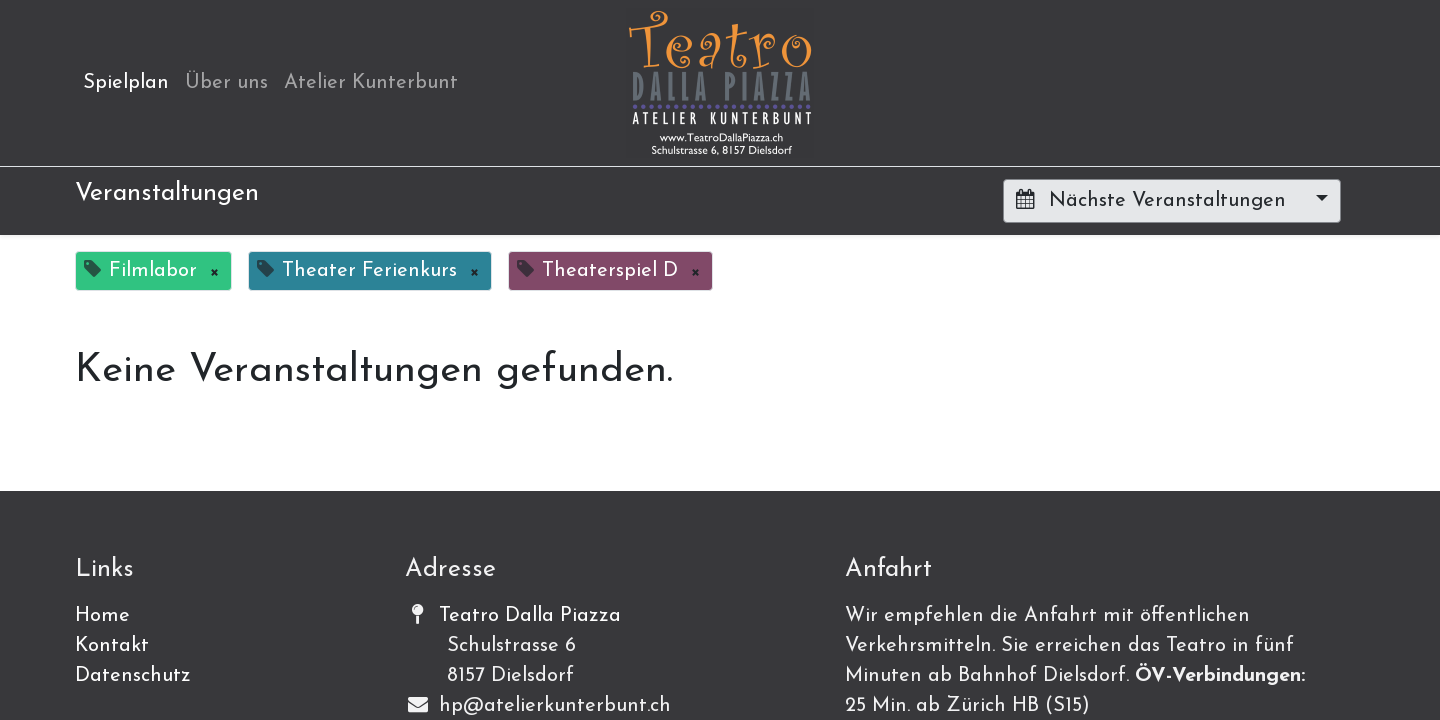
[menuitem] (126, 83)
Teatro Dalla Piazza (530, 616)
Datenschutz (133, 676)
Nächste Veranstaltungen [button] (1154, 200)
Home (102, 616)
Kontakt (112, 646)
